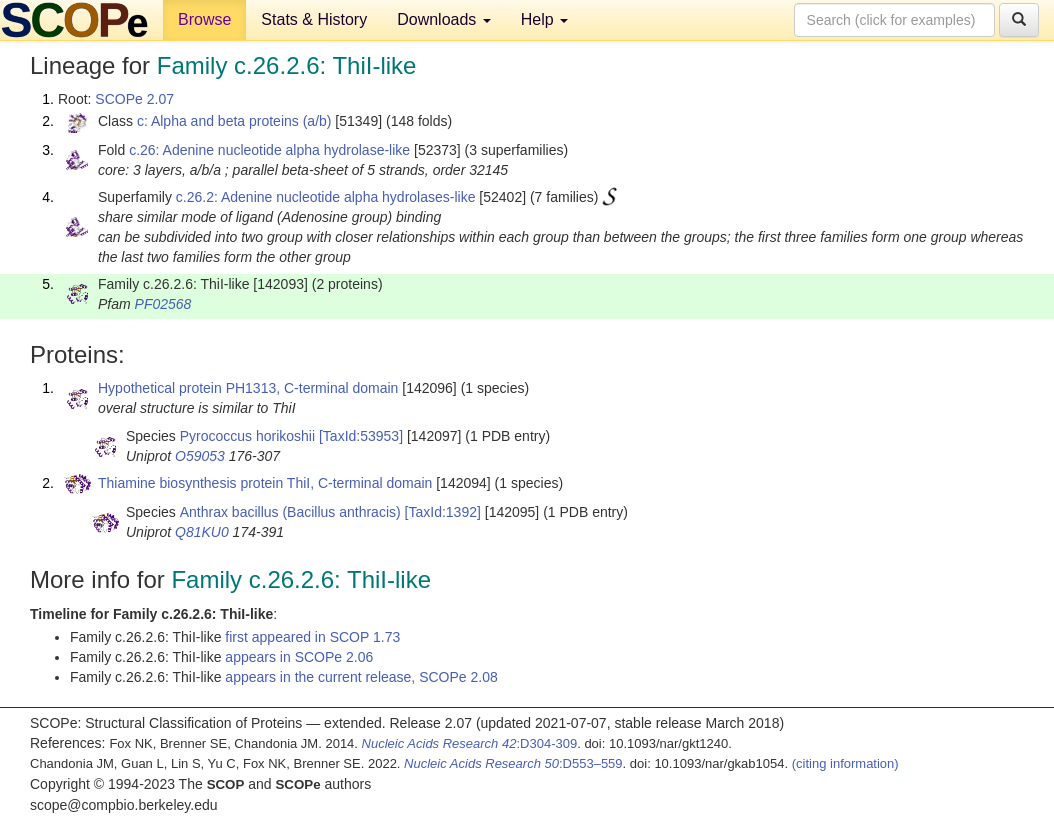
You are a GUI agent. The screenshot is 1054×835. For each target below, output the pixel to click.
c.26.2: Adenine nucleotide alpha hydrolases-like (326, 197)
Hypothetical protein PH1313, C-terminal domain (248, 388)
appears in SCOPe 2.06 (299, 657)
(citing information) (845, 763)
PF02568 (163, 304)
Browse (204, 19)
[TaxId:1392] (443, 512)
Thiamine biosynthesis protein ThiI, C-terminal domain (265, 483)
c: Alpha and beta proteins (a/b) (234, 121)
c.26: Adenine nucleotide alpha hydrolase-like (269, 150)
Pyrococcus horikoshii (247, 436)
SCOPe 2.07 (134, 99)
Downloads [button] (444, 19)
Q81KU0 (202, 532)
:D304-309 (470, 743)
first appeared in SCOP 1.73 (312, 637)
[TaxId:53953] (361, 436)
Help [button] (544, 19)
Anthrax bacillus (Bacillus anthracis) (290, 512)
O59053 (200, 456)
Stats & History (314, 19)
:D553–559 (513, 763)
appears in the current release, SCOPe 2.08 (361, 677)
